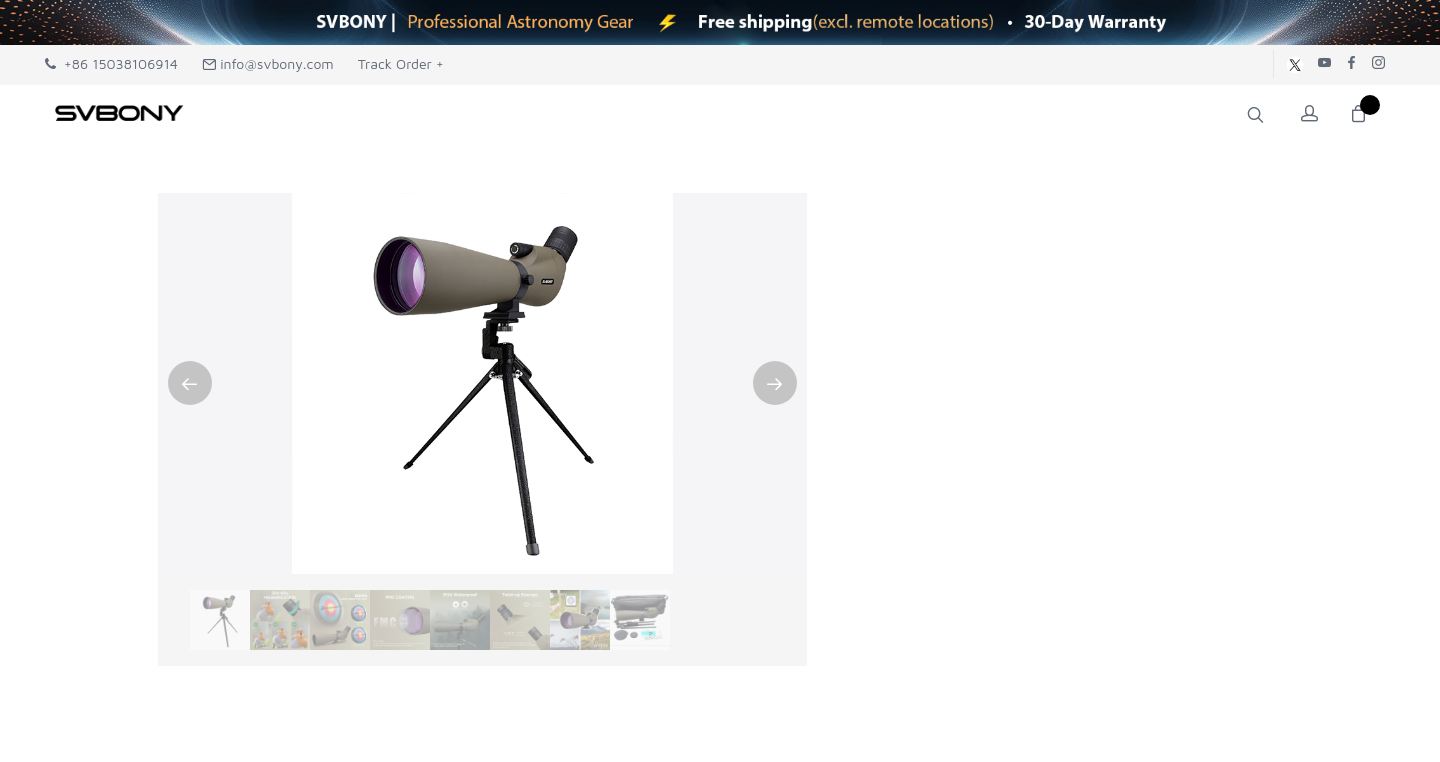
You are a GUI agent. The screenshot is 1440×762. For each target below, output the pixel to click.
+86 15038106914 (111, 63)
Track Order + (401, 63)
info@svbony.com (268, 63)
